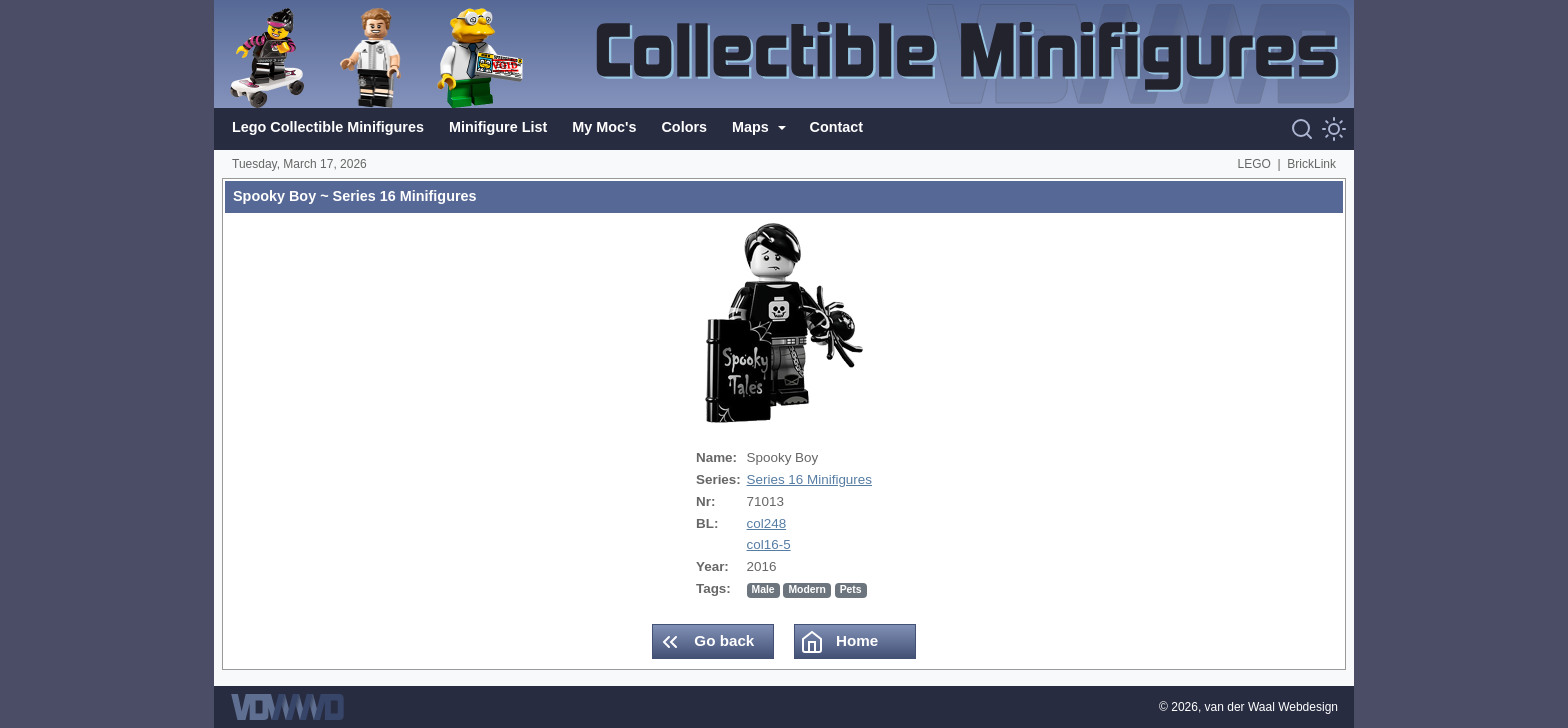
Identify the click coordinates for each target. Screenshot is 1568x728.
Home (839, 642)
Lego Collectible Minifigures (328, 127)
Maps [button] (752, 127)
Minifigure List (498, 127)
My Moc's (604, 127)
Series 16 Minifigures (809, 479)
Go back (706, 642)
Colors (684, 127)
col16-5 (769, 544)
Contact (837, 127)
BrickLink (1311, 164)
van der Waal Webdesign (1271, 707)
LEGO (1254, 164)
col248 (767, 523)
